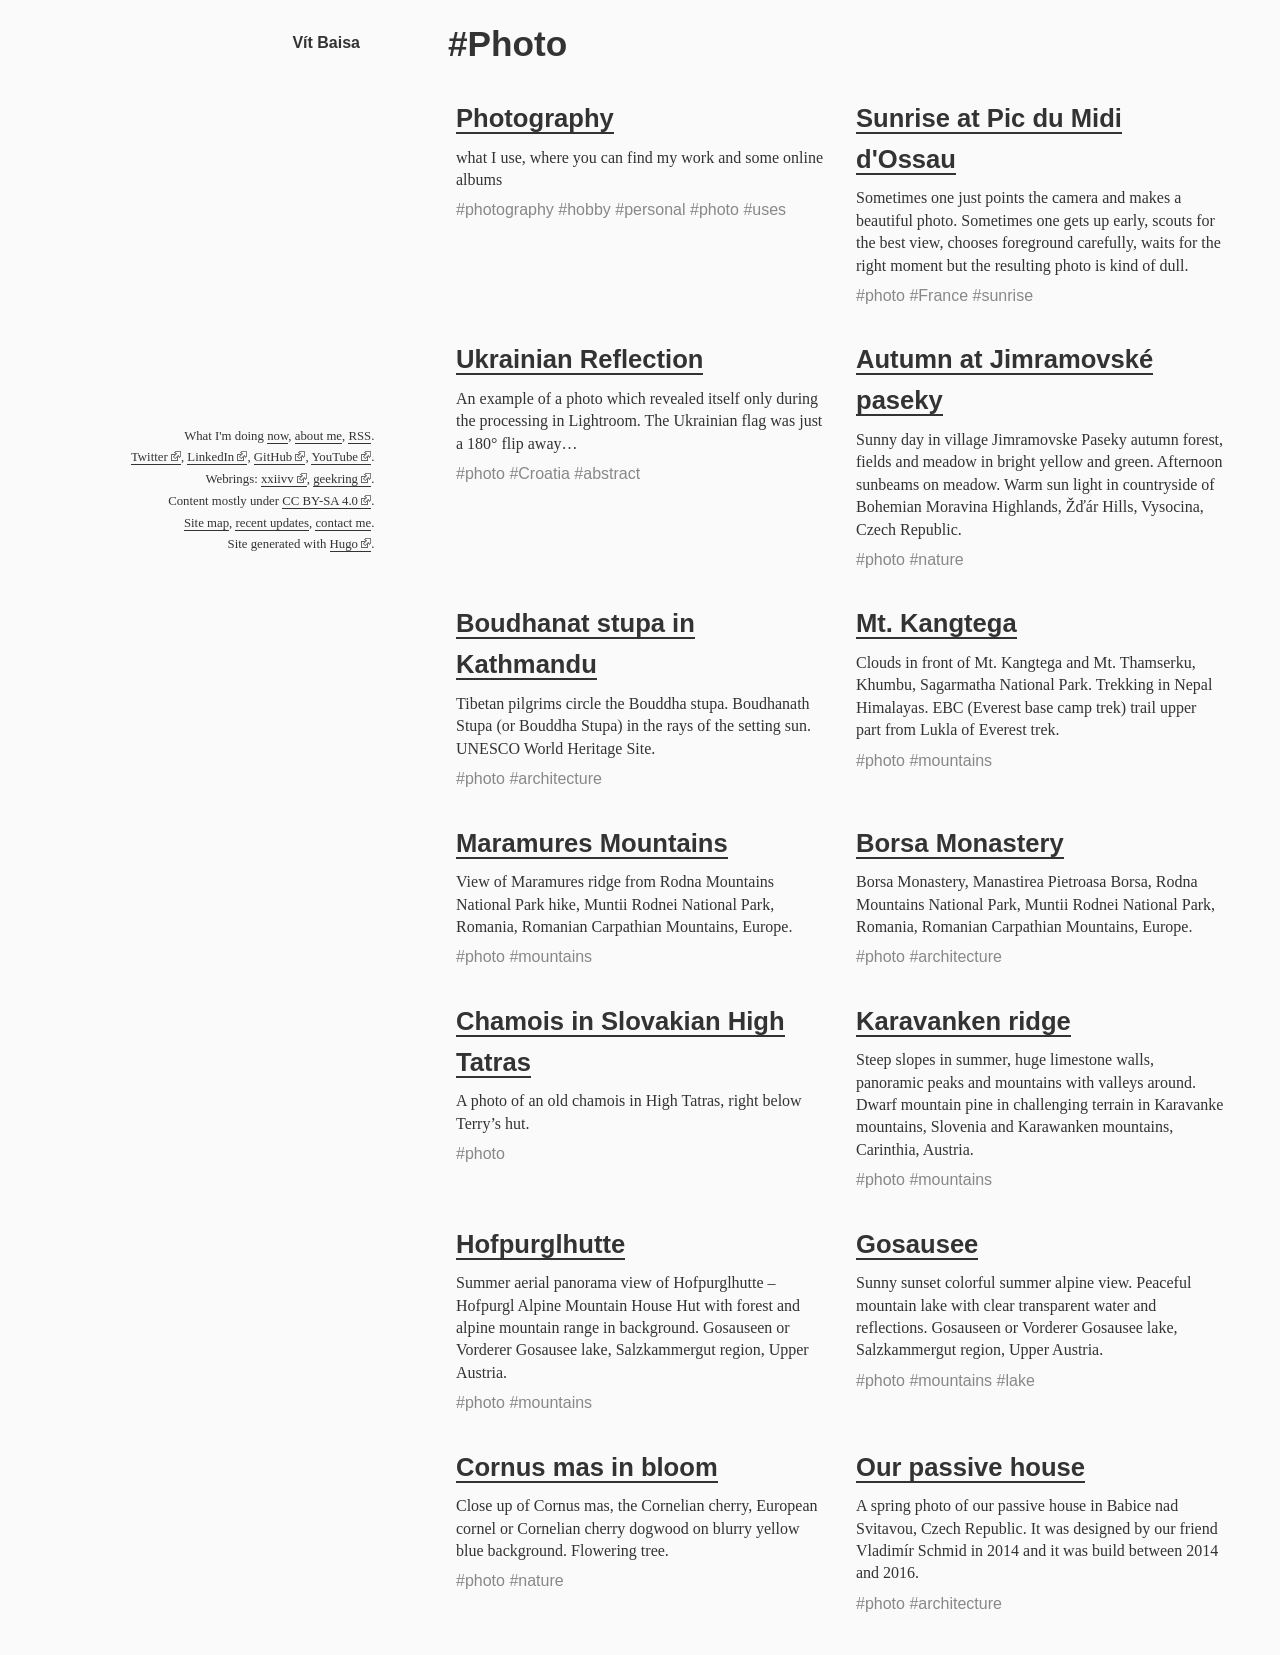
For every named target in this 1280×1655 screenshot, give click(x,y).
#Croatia (539, 473)
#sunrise (1003, 295)
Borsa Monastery (960, 843)
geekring (335, 479)
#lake (1016, 1380)
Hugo (344, 544)
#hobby (584, 209)
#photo (714, 209)
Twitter (149, 457)
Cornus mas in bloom (587, 1467)
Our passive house (970, 1467)
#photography (505, 209)
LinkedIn (210, 457)
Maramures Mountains (592, 843)
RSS (359, 436)
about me (318, 436)
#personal (650, 209)
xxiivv (277, 479)
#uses (764, 209)
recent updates (272, 523)
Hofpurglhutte (540, 1244)
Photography (535, 118)
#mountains (950, 760)
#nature (936, 559)
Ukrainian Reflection (579, 359)
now (277, 436)
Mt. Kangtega (936, 623)
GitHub (273, 457)
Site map (206, 523)
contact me (343, 523)
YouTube (334, 457)
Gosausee (917, 1244)
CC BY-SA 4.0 (320, 501)
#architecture (555, 778)
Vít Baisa (326, 42)
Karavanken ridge (963, 1021)
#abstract (607, 473)
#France (938, 295)
